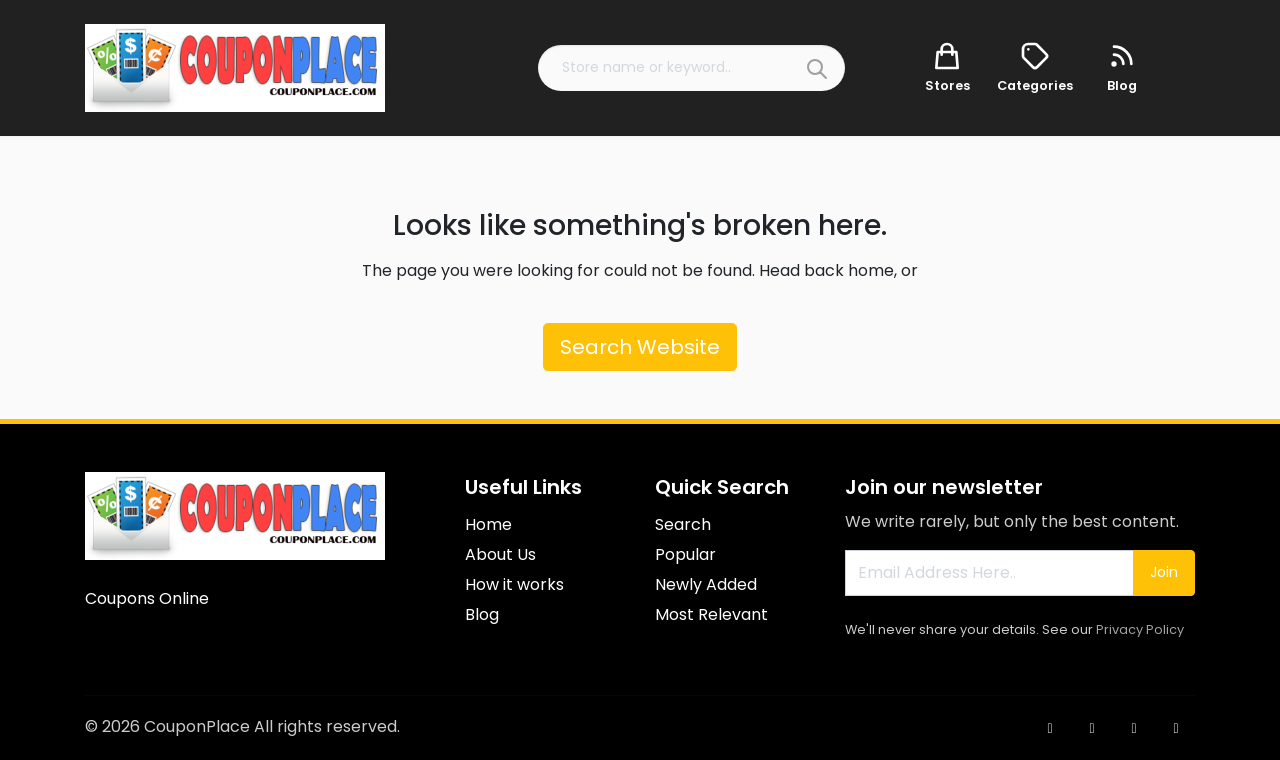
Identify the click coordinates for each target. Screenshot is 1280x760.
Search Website (640, 347)
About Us (500, 554)
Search (683, 524)
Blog (482, 614)
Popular (685, 554)
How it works (514, 584)
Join (1164, 572)
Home (488, 524)
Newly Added (706, 584)
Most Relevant (711, 614)
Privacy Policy (1140, 629)
